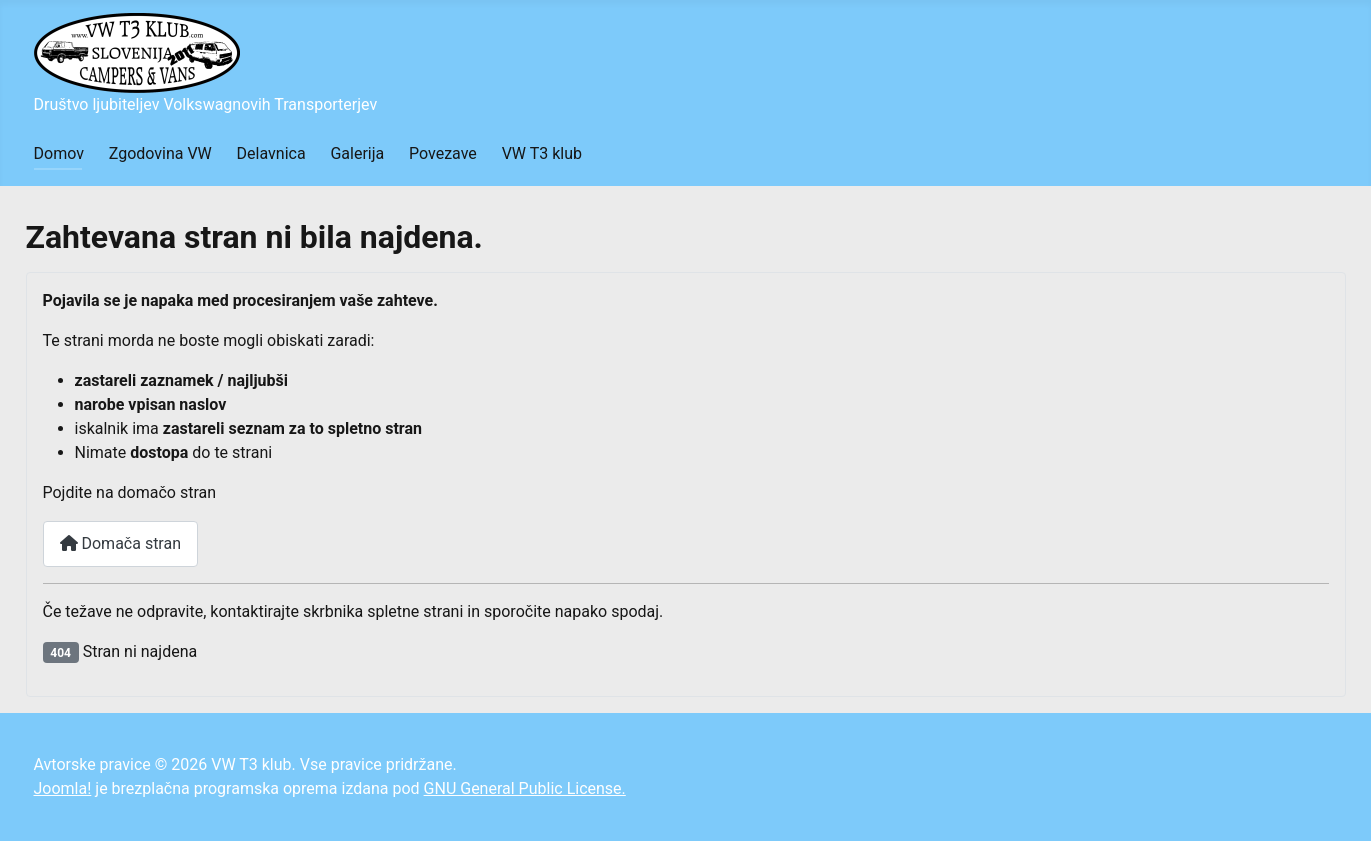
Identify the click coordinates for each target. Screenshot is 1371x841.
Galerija (357, 153)
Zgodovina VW (160, 153)
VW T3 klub (542, 153)
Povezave (443, 153)
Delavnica (271, 153)
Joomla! (63, 788)
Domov (59, 153)
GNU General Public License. (525, 788)
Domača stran (121, 543)
